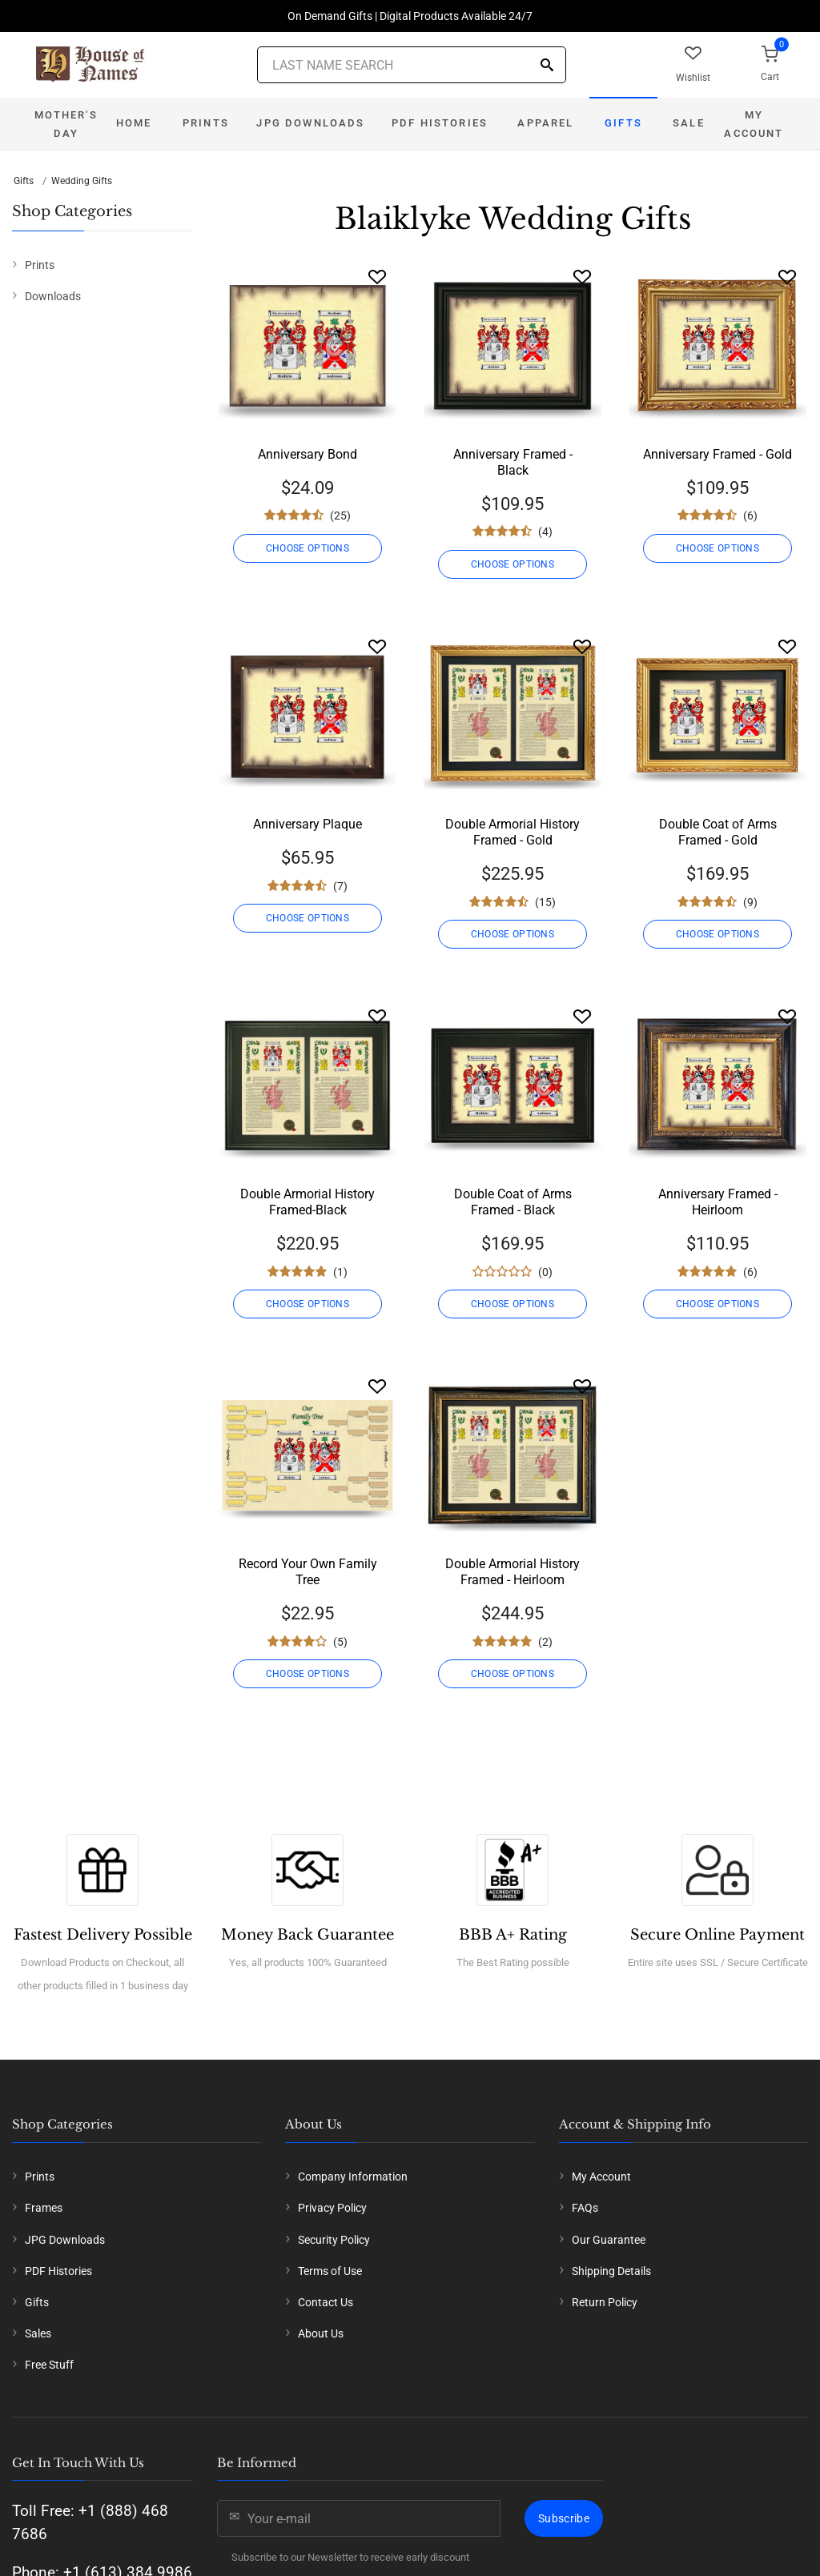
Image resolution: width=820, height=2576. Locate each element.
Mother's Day (65, 124)
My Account (753, 124)
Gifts (623, 123)
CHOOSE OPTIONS (307, 548)
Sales (38, 2333)
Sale (689, 123)
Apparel (545, 123)
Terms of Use (330, 2271)
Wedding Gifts (81, 181)
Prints (206, 123)
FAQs (585, 2207)
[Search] (547, 66)
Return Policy (604, 2302)
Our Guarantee (608, 2239)
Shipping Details (611, 2271)
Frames (43, 2207)
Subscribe (563, 2518)
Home (134, 123)
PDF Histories (440, 123)
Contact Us (325, 2302)
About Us (321, 2333)
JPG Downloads (310, 123)
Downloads (53, 296)
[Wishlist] (377, 276)
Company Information (353, 2176)
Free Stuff (49, 2364)
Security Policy (334, 2239)
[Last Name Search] (411, 64)
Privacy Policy (332, 2207)
